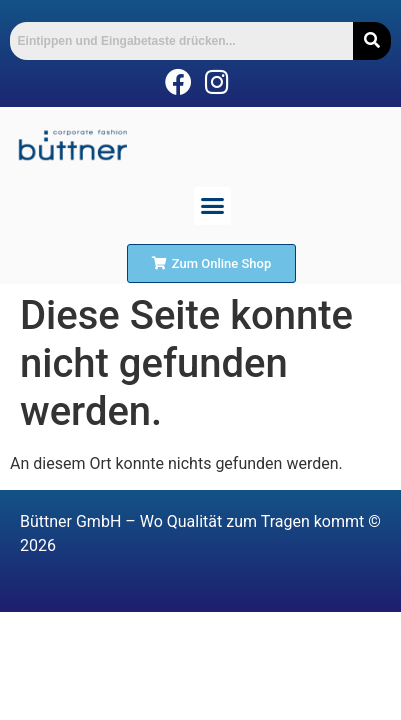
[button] (213, 206)
